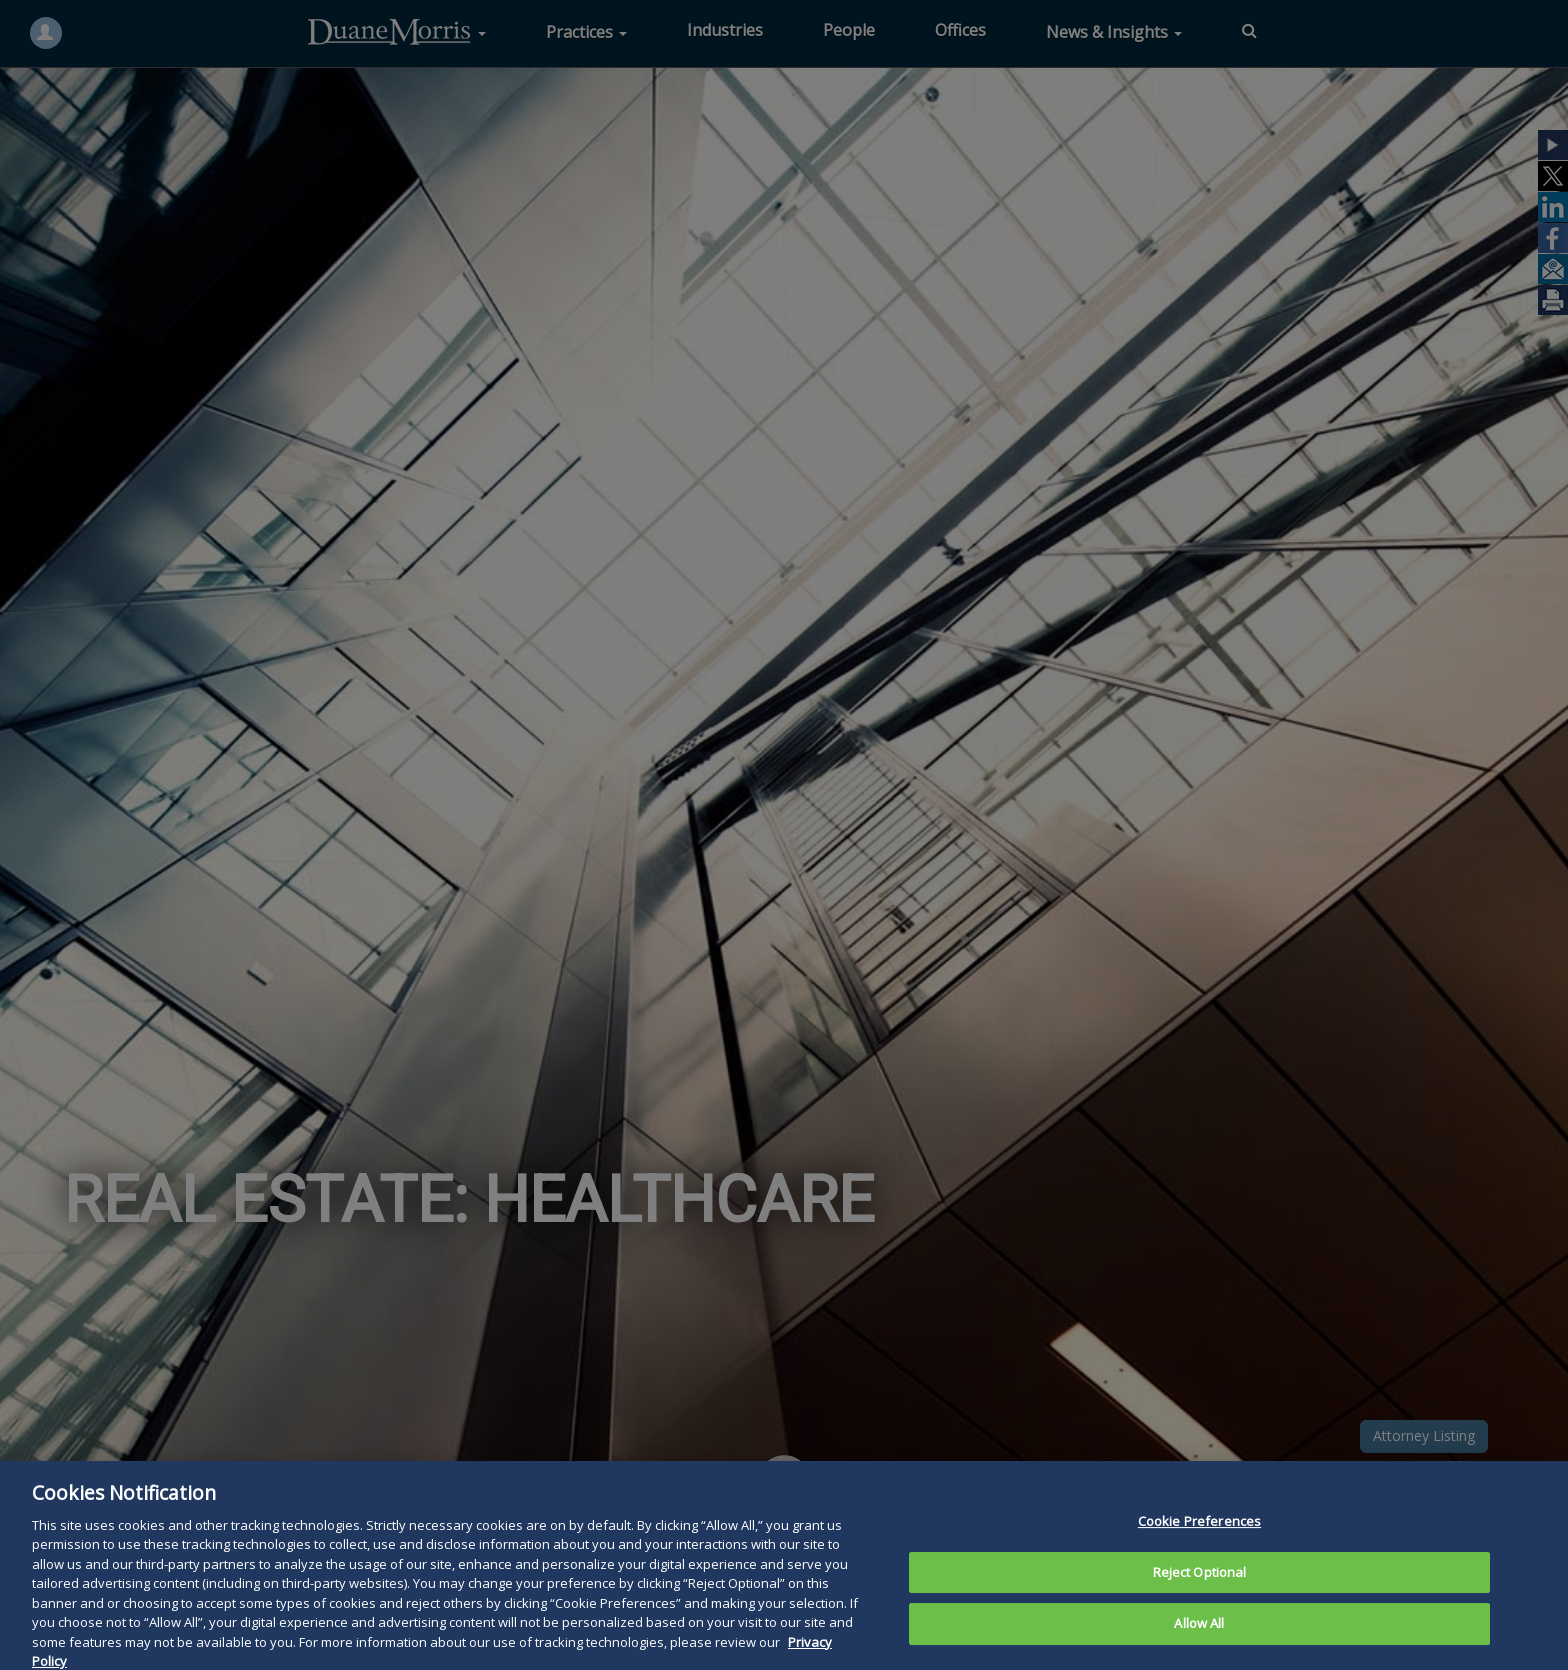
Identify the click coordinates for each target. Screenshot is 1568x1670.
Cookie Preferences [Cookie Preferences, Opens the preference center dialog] (1199, 1556)
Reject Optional (1200, 1607)
